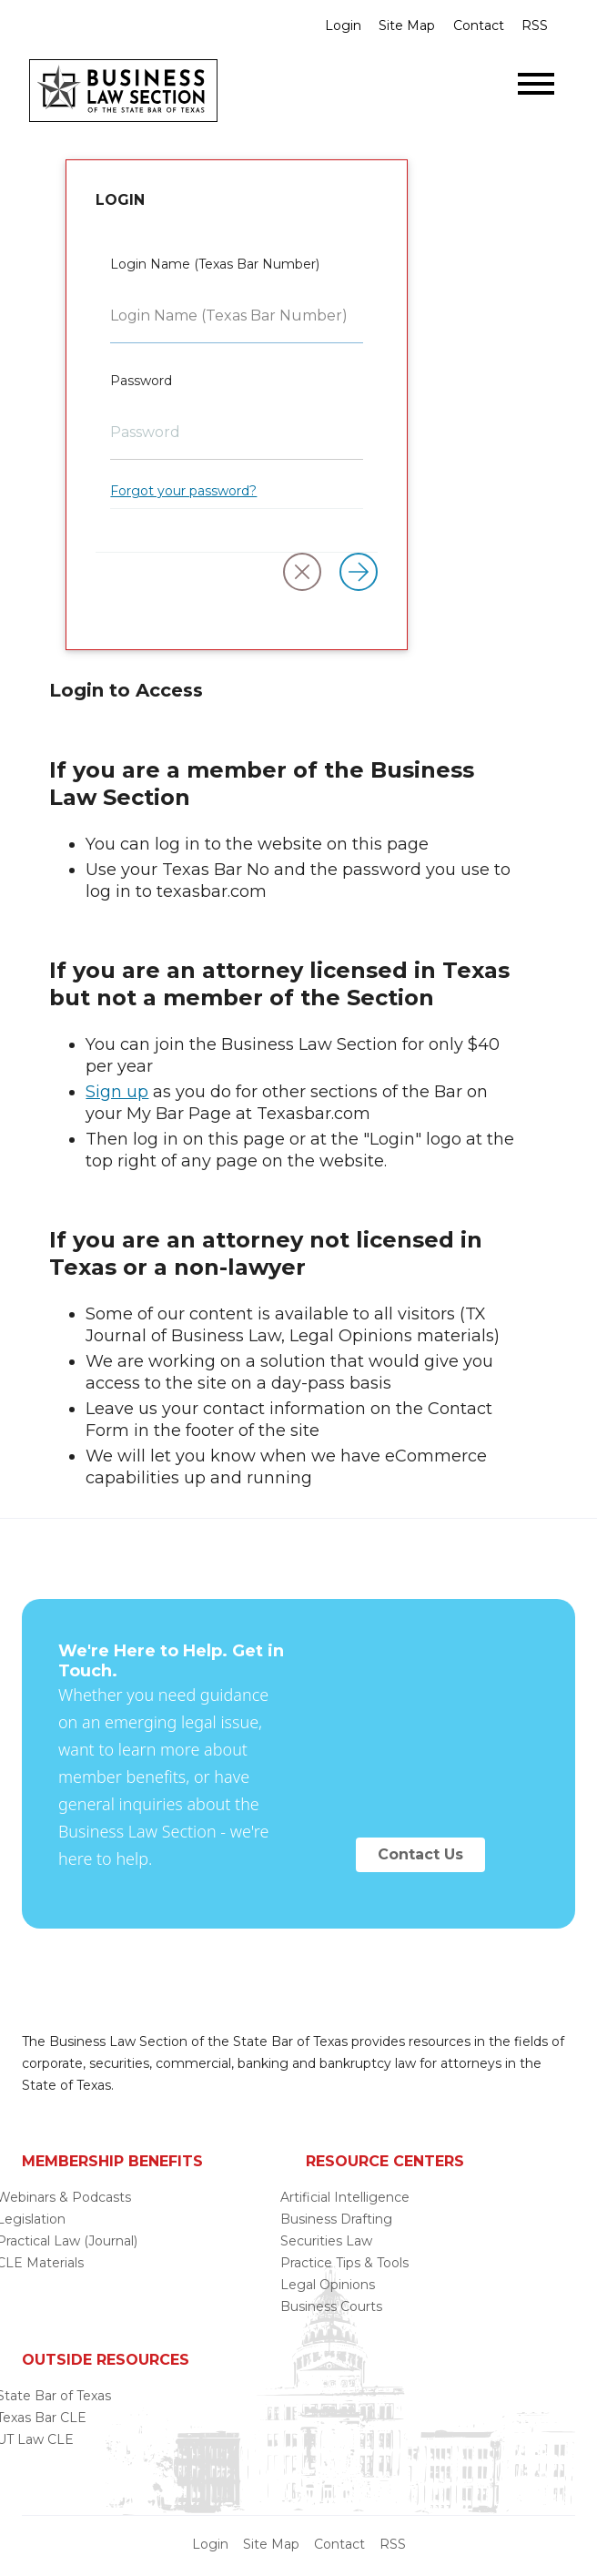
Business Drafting (336, 2219)
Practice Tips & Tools (344, 2262)
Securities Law (326, 2241)
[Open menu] (536, 84)
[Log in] (358, 572)
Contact (478, 25)
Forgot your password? (183, 491)
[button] (302, 572)
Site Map (407, 25)
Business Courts (331, 2306)
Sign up (117, 1092)
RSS (534, 25)
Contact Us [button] (420, 1854)
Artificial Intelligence (345, 2197)
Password (141, 380)
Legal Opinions (327, 2284)
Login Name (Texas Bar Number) (214, 264)
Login (343, 25)
